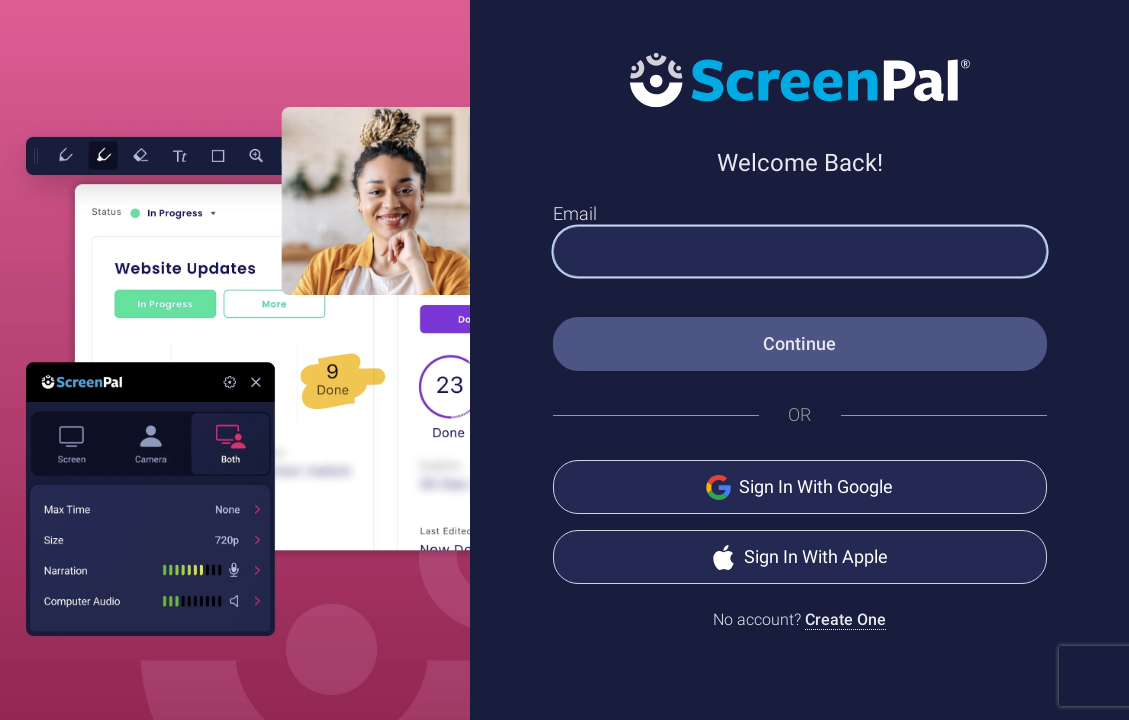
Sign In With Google (799, 487)
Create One (845, 619)
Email (575, 213)
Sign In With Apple (799, 557)
